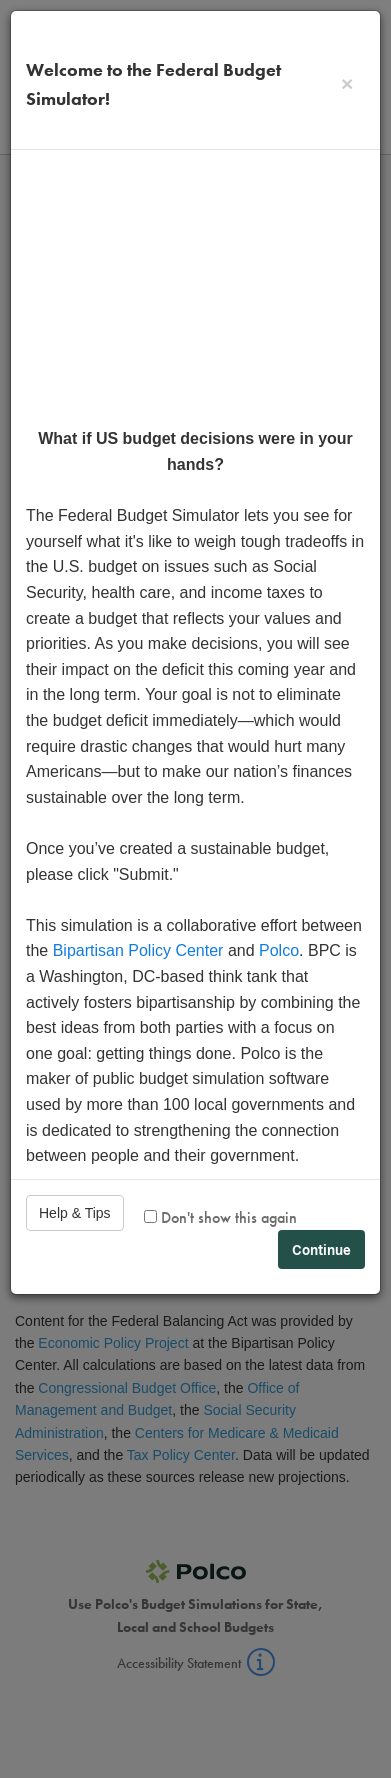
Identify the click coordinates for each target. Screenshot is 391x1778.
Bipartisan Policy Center (138, 950)
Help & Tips (75, 1213)
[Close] (347, 84)
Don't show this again (220, 1217)
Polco (279, 950)
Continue (321, 1249)
